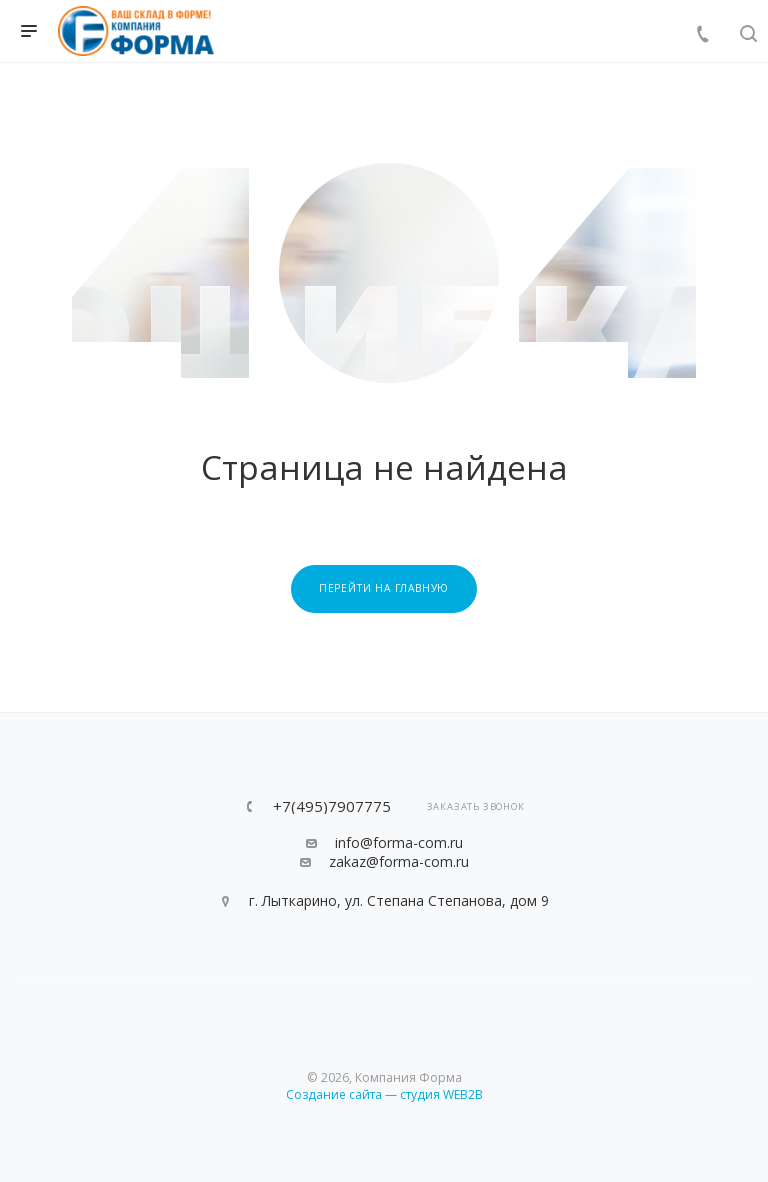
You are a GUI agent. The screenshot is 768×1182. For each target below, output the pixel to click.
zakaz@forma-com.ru (399, 861)
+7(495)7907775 (332, 806)
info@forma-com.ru (399, 842)
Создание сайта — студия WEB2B (384, 1094)
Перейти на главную (384, 588)
